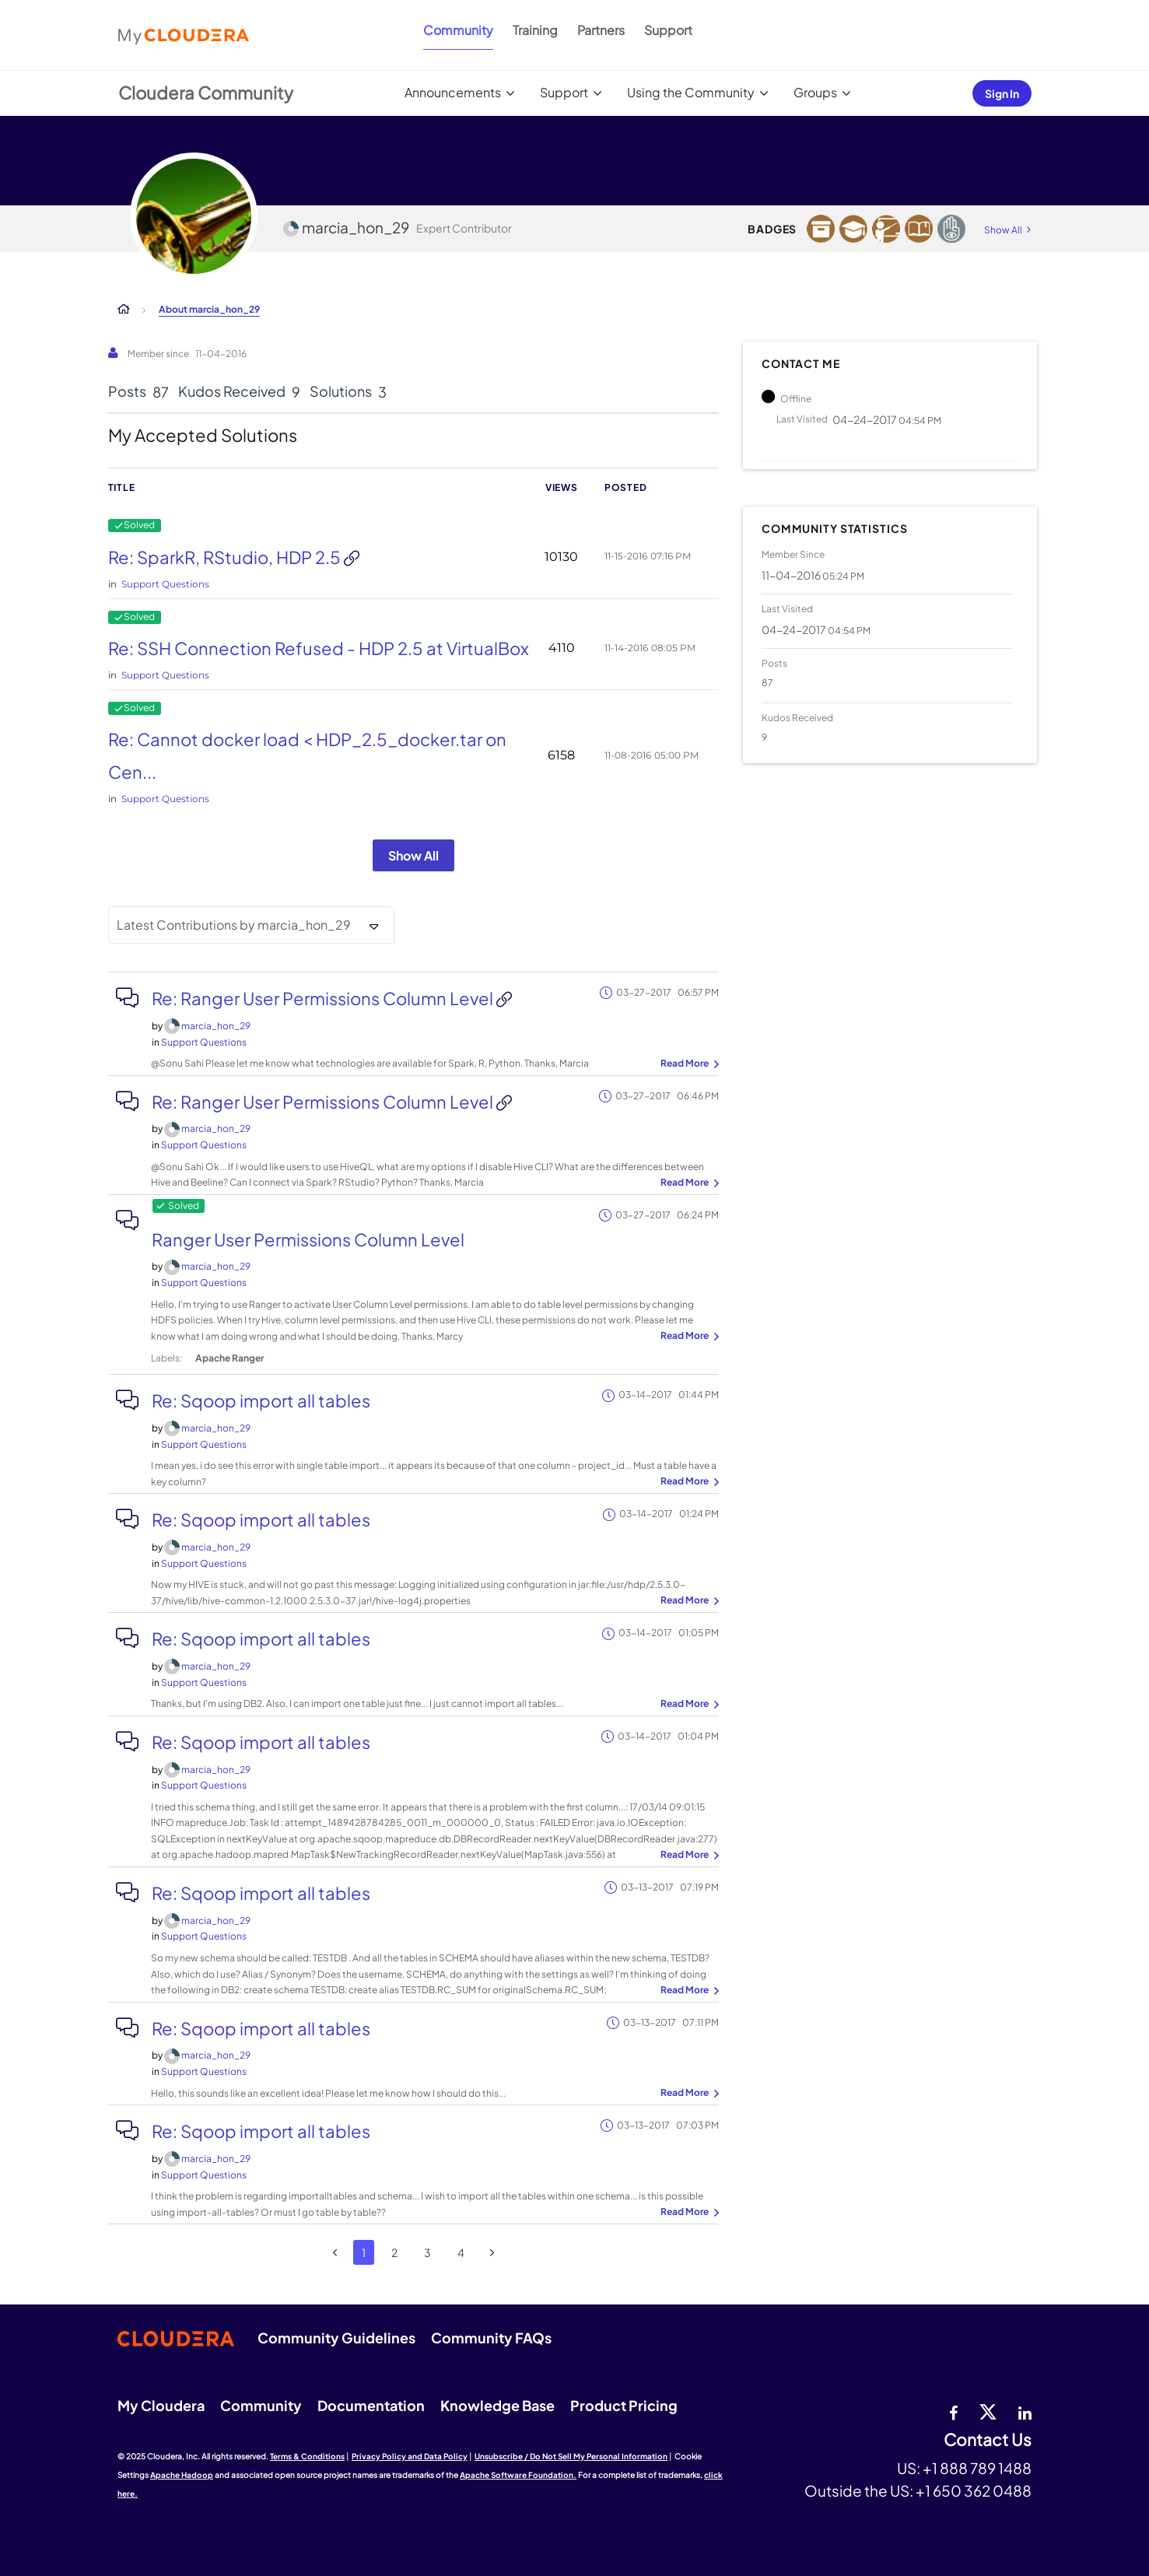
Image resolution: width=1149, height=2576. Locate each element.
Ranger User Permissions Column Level (308, 1239)
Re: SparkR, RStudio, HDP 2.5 (226, 557)
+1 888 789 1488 (977, 2468)
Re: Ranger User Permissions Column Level (324, 998)
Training (535, 30)
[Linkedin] (1025, 2411)
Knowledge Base (497, 2405)
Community (458, 30)
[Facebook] (953, 2411)
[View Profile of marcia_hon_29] (215, 1026)
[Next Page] (492, 2253)
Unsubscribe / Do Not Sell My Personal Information (571, 2456)
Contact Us (988, 2440)
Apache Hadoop (181, 2475)
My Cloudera (161, 2405)
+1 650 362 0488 (974, 2490)
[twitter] (988, 2411)
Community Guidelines (336, 2337)
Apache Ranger (229, 1358)
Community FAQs (491, 2337)
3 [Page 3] (427, 2252)
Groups (815, 92)
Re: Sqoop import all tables (261, 1400)
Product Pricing (624, 2405)
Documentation (371, 2405)
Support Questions (165, 584)
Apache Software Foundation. (518, 2475)
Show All (413, 855)
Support (668, 30)
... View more (688, 1064)
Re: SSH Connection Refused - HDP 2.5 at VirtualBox (318, 648)
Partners (601, 30)
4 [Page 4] (460, 2252)
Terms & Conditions (307, 2456)
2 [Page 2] (394, 2252)
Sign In (1002, 93)
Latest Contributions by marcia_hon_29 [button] (234, 924)
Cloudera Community (205, 92)
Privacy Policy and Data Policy (410, 2456)
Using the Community (691, 92)
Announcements (453, 92)
